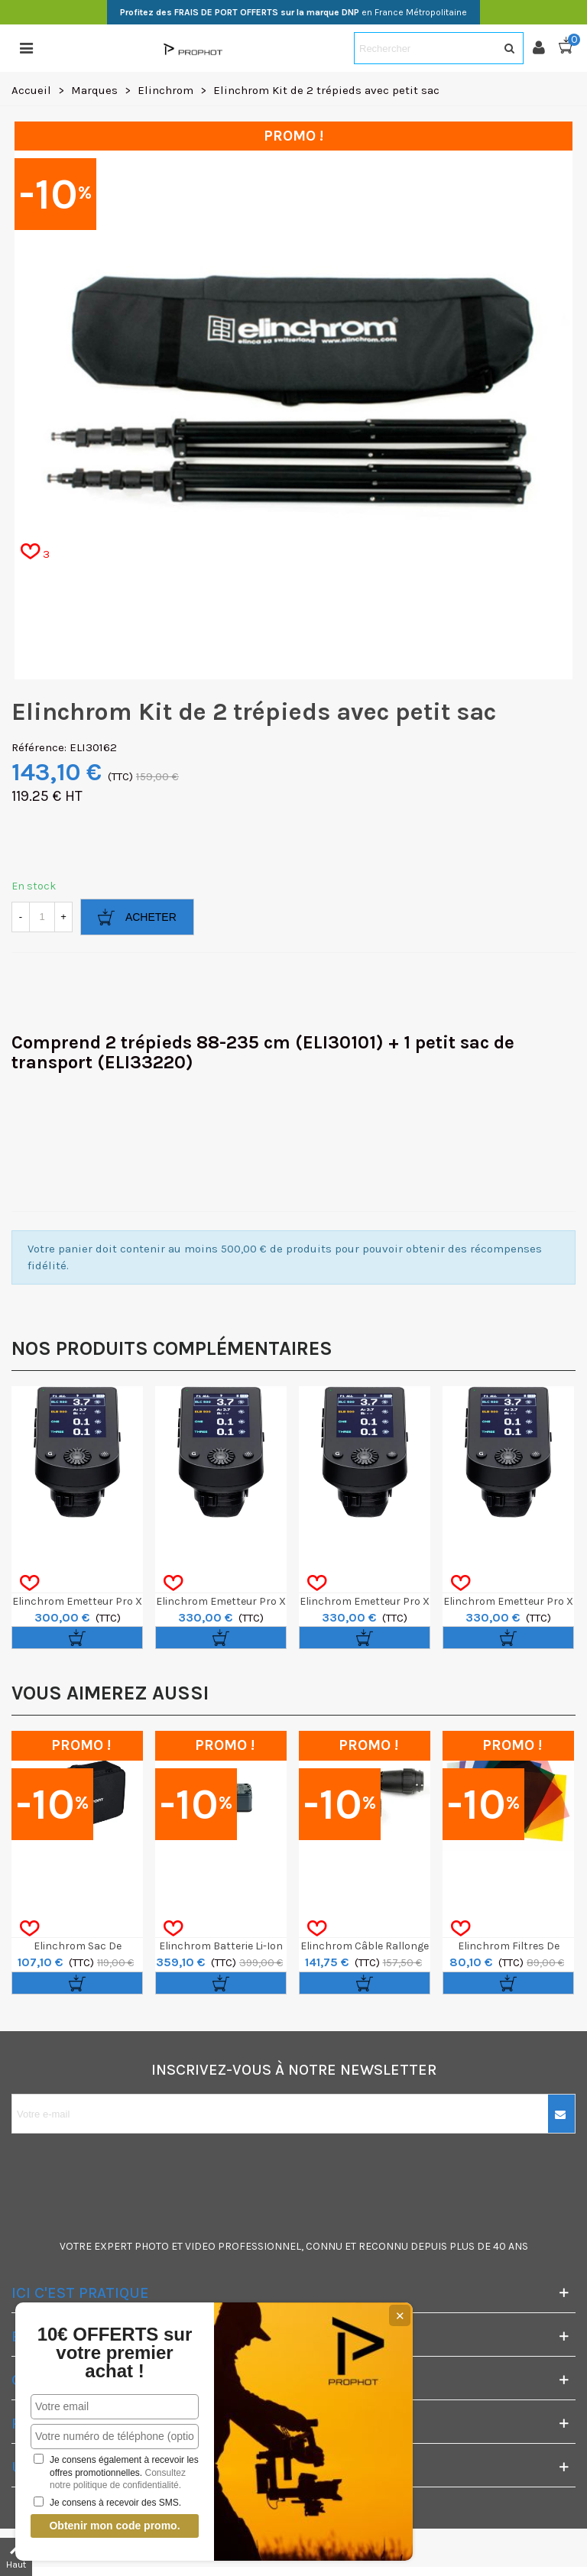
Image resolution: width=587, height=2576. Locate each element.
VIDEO (200, 2246)
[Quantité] (42, 917)
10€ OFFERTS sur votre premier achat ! (115, 2352)
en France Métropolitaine (293, 12)
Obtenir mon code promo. (114, 2525)
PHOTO (152, 2246)
